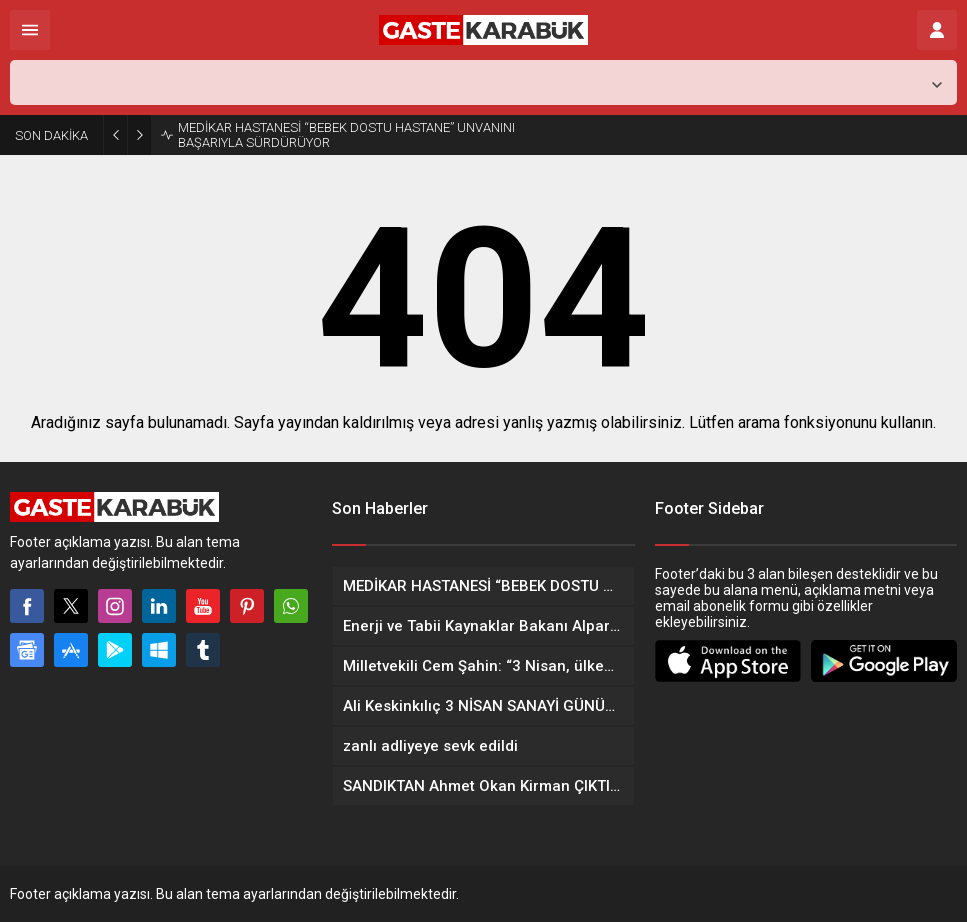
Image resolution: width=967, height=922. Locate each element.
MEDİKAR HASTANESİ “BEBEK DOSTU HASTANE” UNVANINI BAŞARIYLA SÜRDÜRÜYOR (346, 135)
